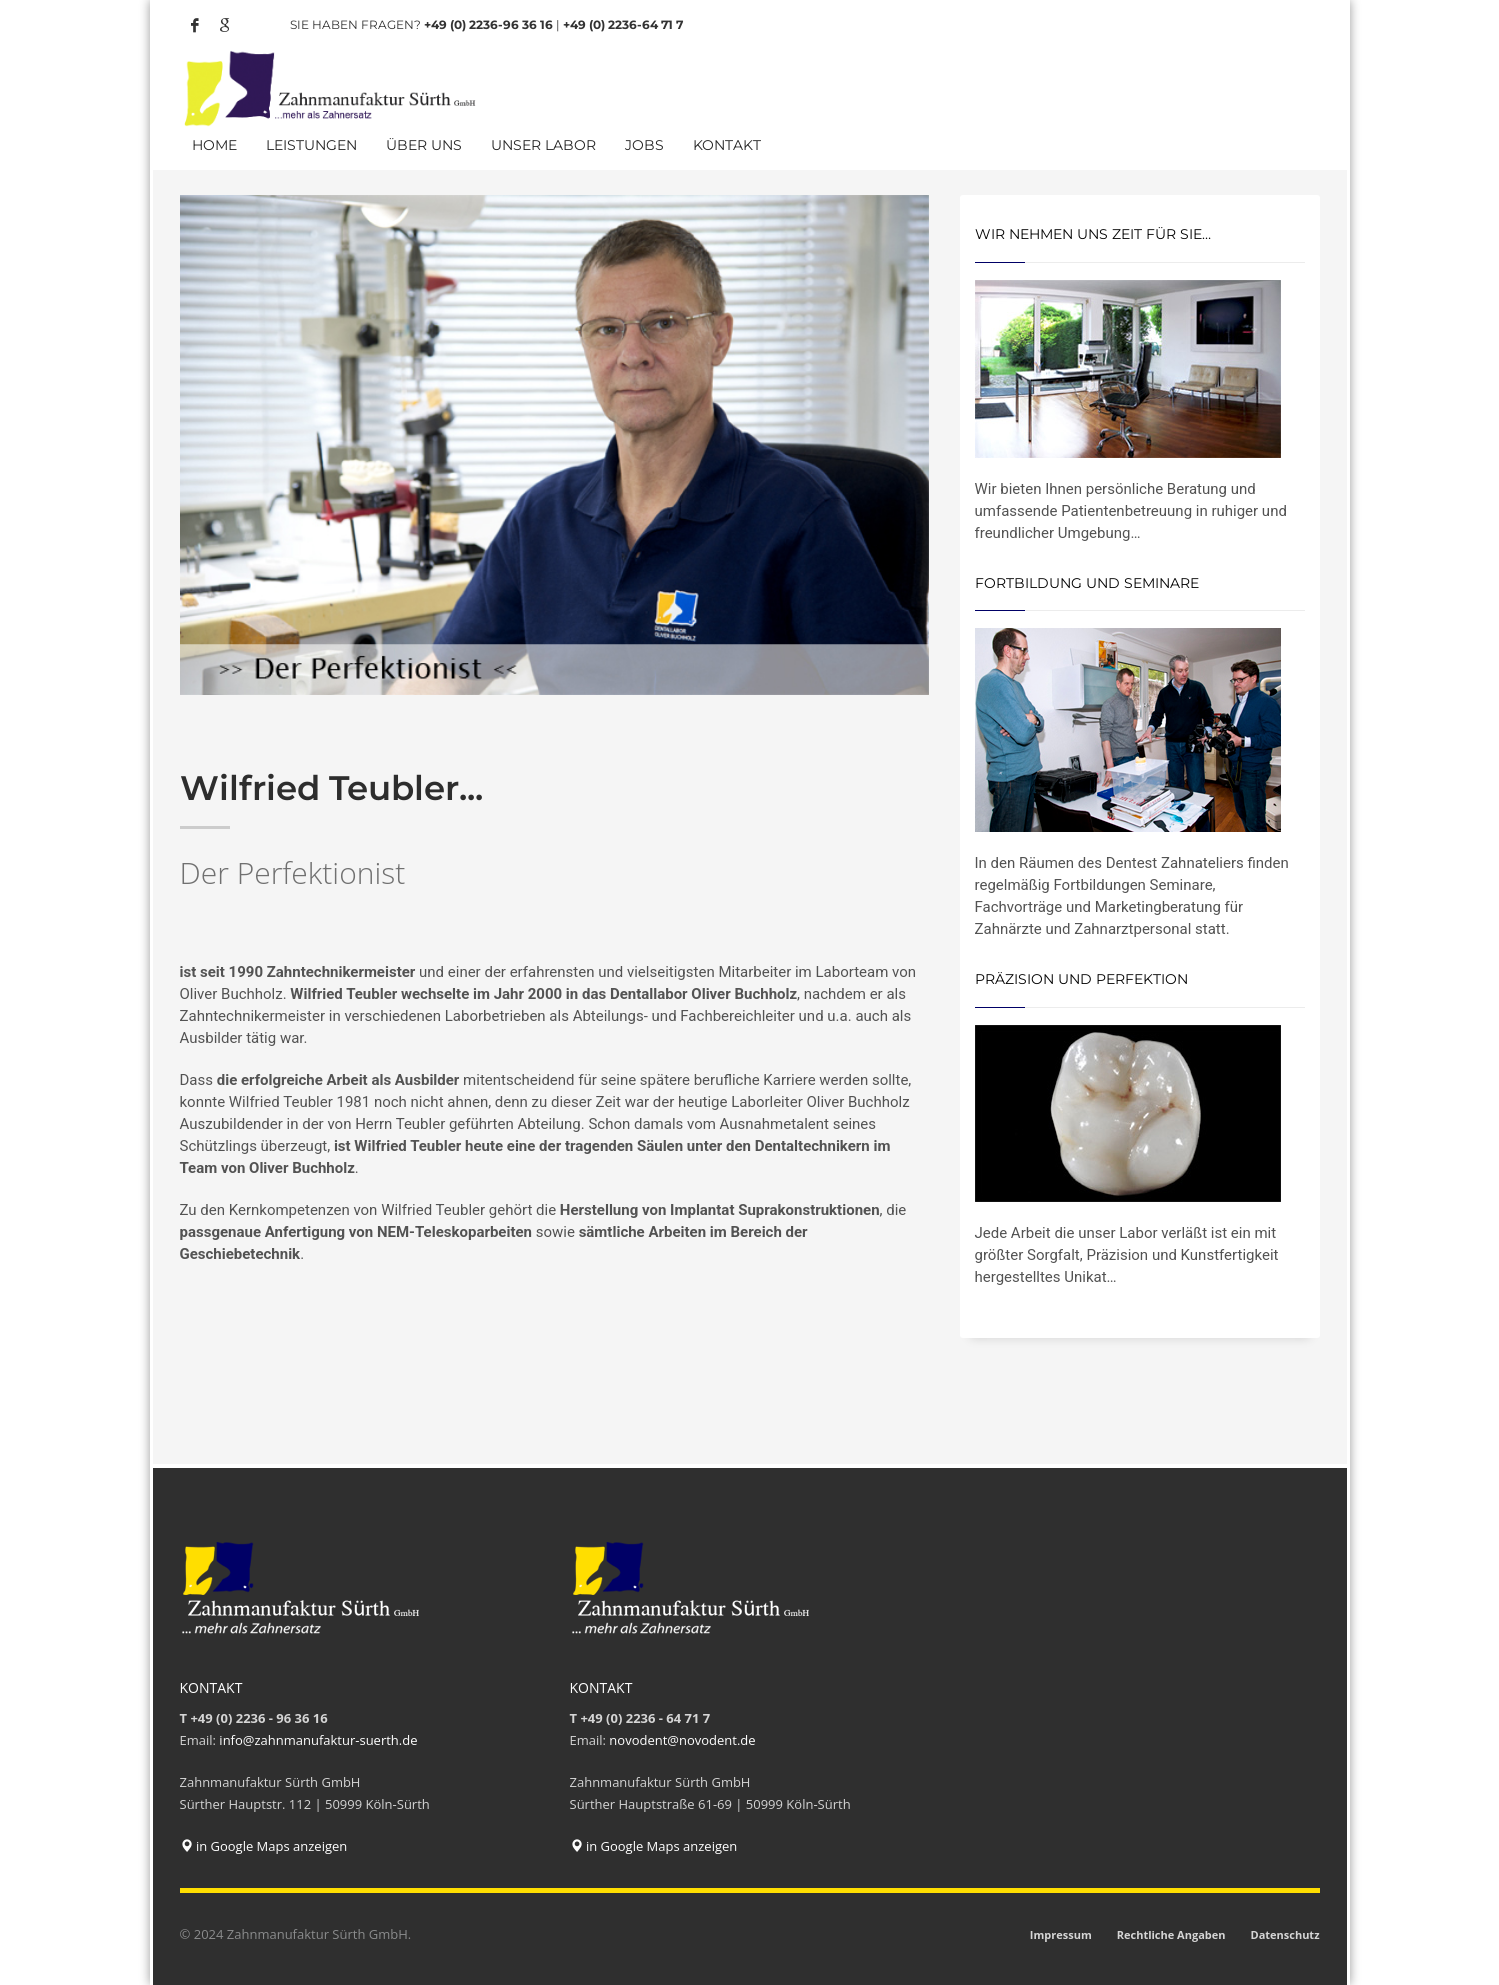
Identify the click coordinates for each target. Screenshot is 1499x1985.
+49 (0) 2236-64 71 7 (623, 24)
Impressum (1061, 1934)
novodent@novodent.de (682, 1740)
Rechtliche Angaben (1171, 1934)
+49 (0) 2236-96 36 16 (488, 24)
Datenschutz (1284, 1934)
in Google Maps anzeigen (264, 1846)
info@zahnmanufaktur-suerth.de (318, 1740)
